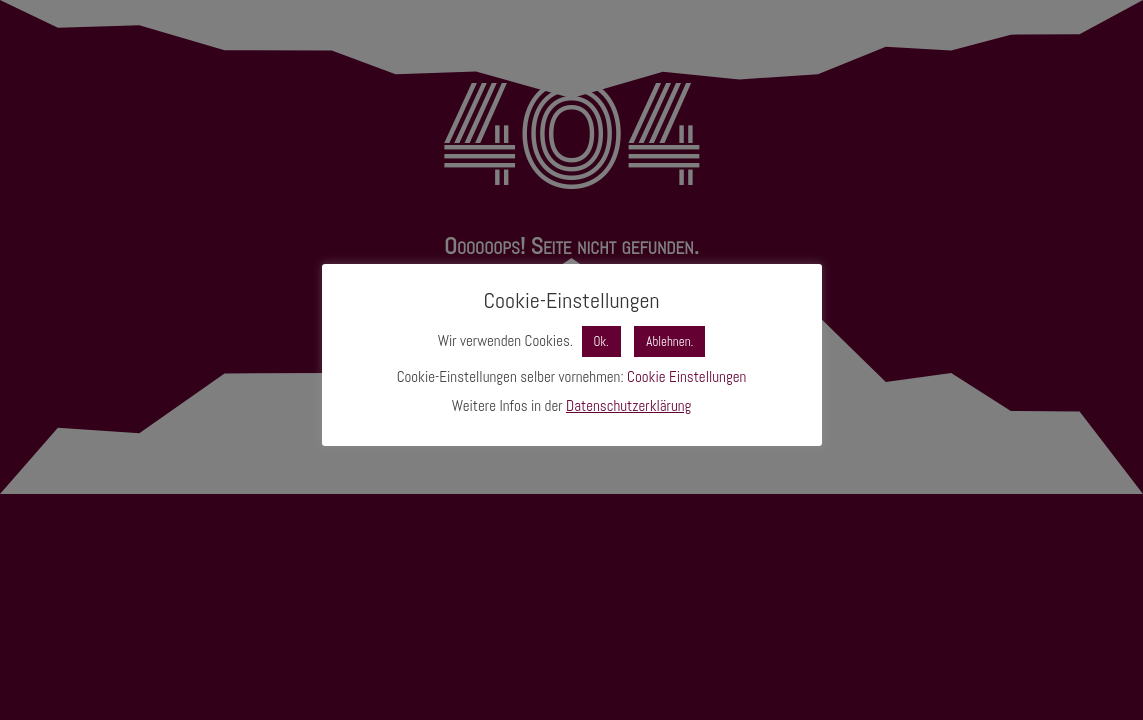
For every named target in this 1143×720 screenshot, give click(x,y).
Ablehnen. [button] (669, 341)
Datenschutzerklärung (628, 405)
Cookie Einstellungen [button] (686, 376)
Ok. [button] (601, 341)
